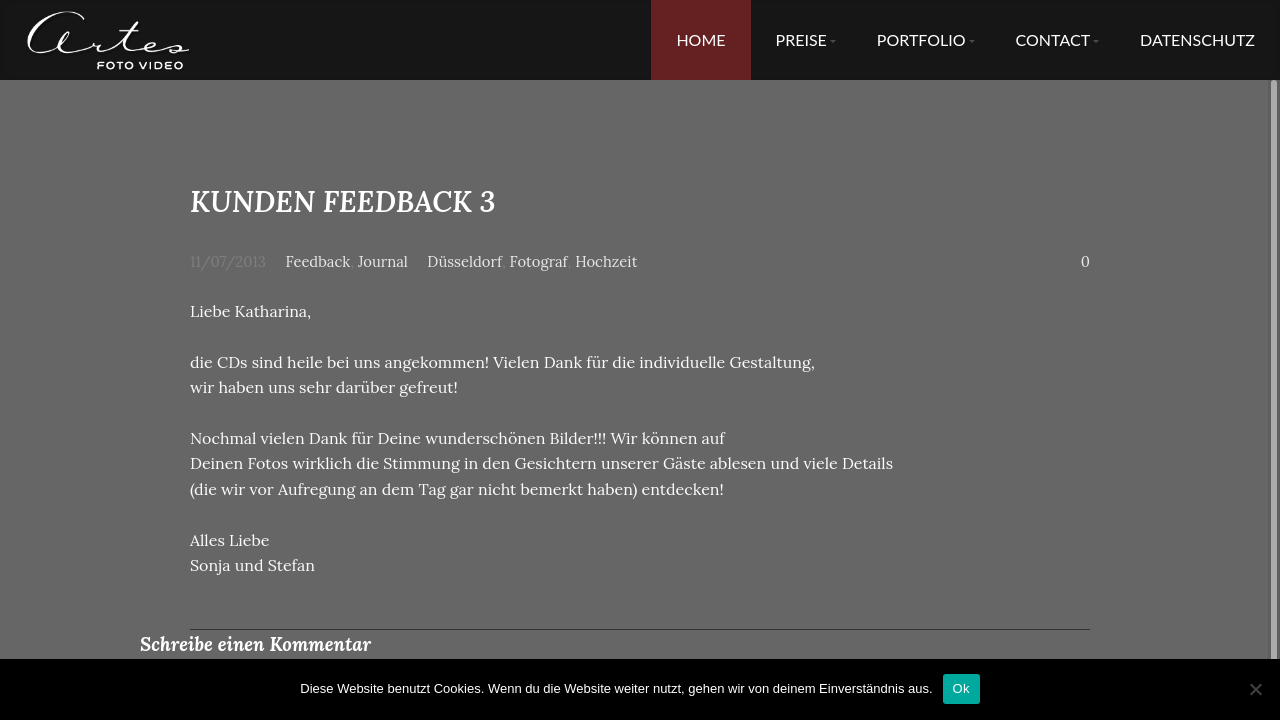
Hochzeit (606, 261)
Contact (1053, 39)
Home (700, 39)
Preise (801, 39)
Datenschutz (1197, 39)
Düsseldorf (464, 261)
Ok (961, 688)
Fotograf (539, 261)
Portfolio (921, 39)
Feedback (318, 261)
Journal (383, 261)
